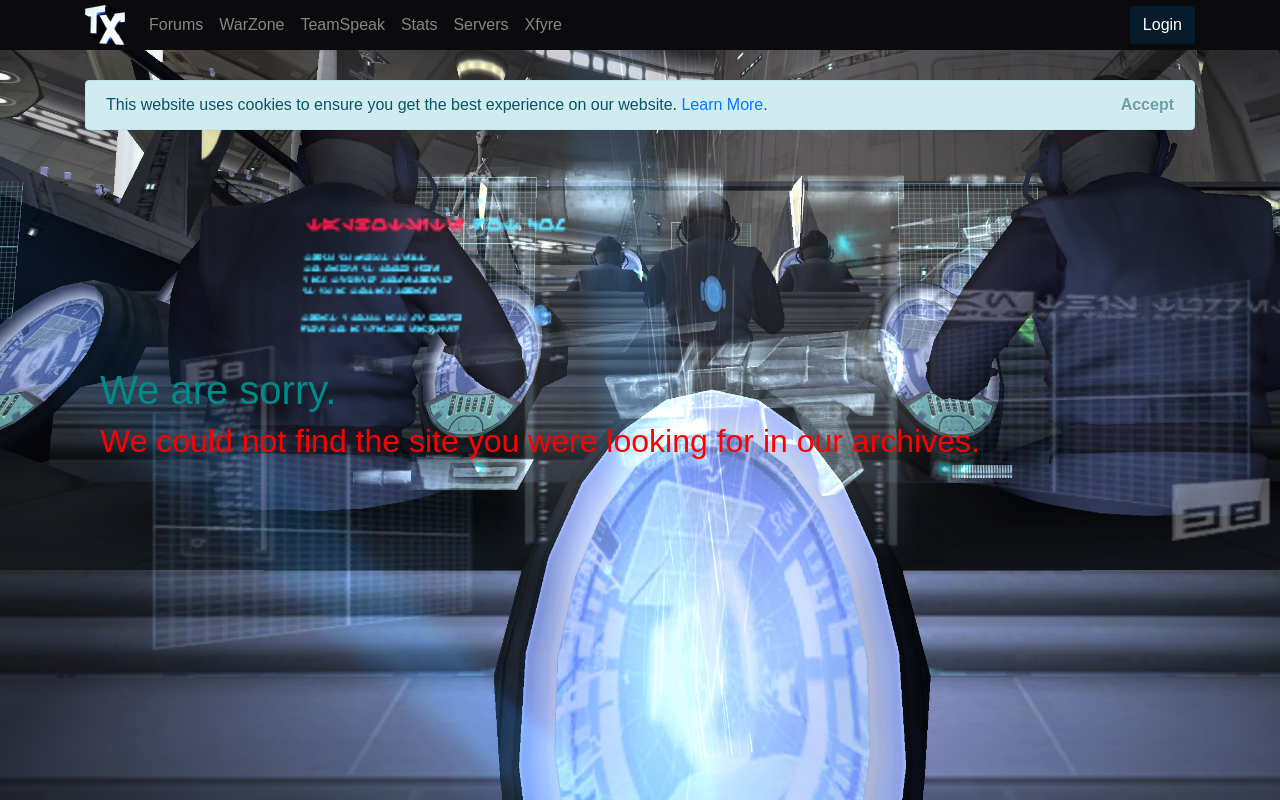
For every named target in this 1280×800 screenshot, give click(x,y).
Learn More (722, 104)
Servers (484, 22)
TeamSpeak (346, 22)
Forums (180, 22)
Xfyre (543, 24)
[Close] (1147, 105)
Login (1162, 24)
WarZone (255, 22)
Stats (423, 22)
